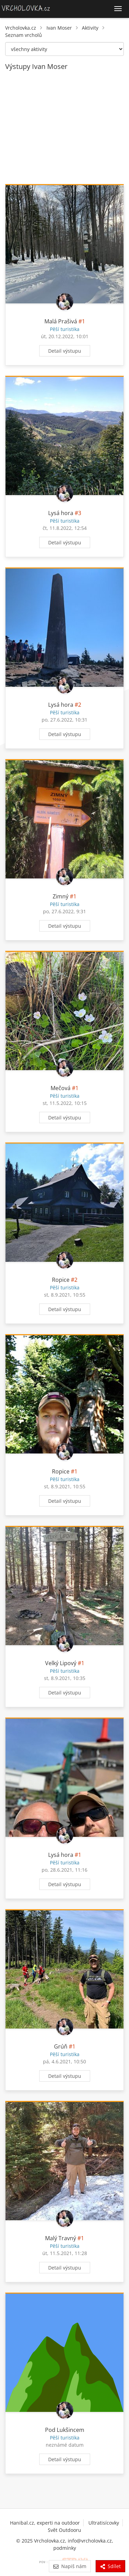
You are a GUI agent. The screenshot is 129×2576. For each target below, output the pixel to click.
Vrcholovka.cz (20, 27)
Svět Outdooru (64, 2530)
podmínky (64, 2548)
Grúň (60, 2046)
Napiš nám (69, 2566)
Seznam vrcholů (23, 35)
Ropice (60, 1280)
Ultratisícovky (103, 2522)
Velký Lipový (60, 1663)
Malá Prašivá (60, 321)
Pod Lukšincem (64, 2430)
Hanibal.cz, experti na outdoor (45, 2522)
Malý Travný (60, 2238)
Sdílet (110, 2566)
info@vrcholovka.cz (90, 2540)
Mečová (61, 1088)
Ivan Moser (59, 27)
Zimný (60, 896)
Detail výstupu (64, 351)
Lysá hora (60, 513)
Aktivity (90, 27)
